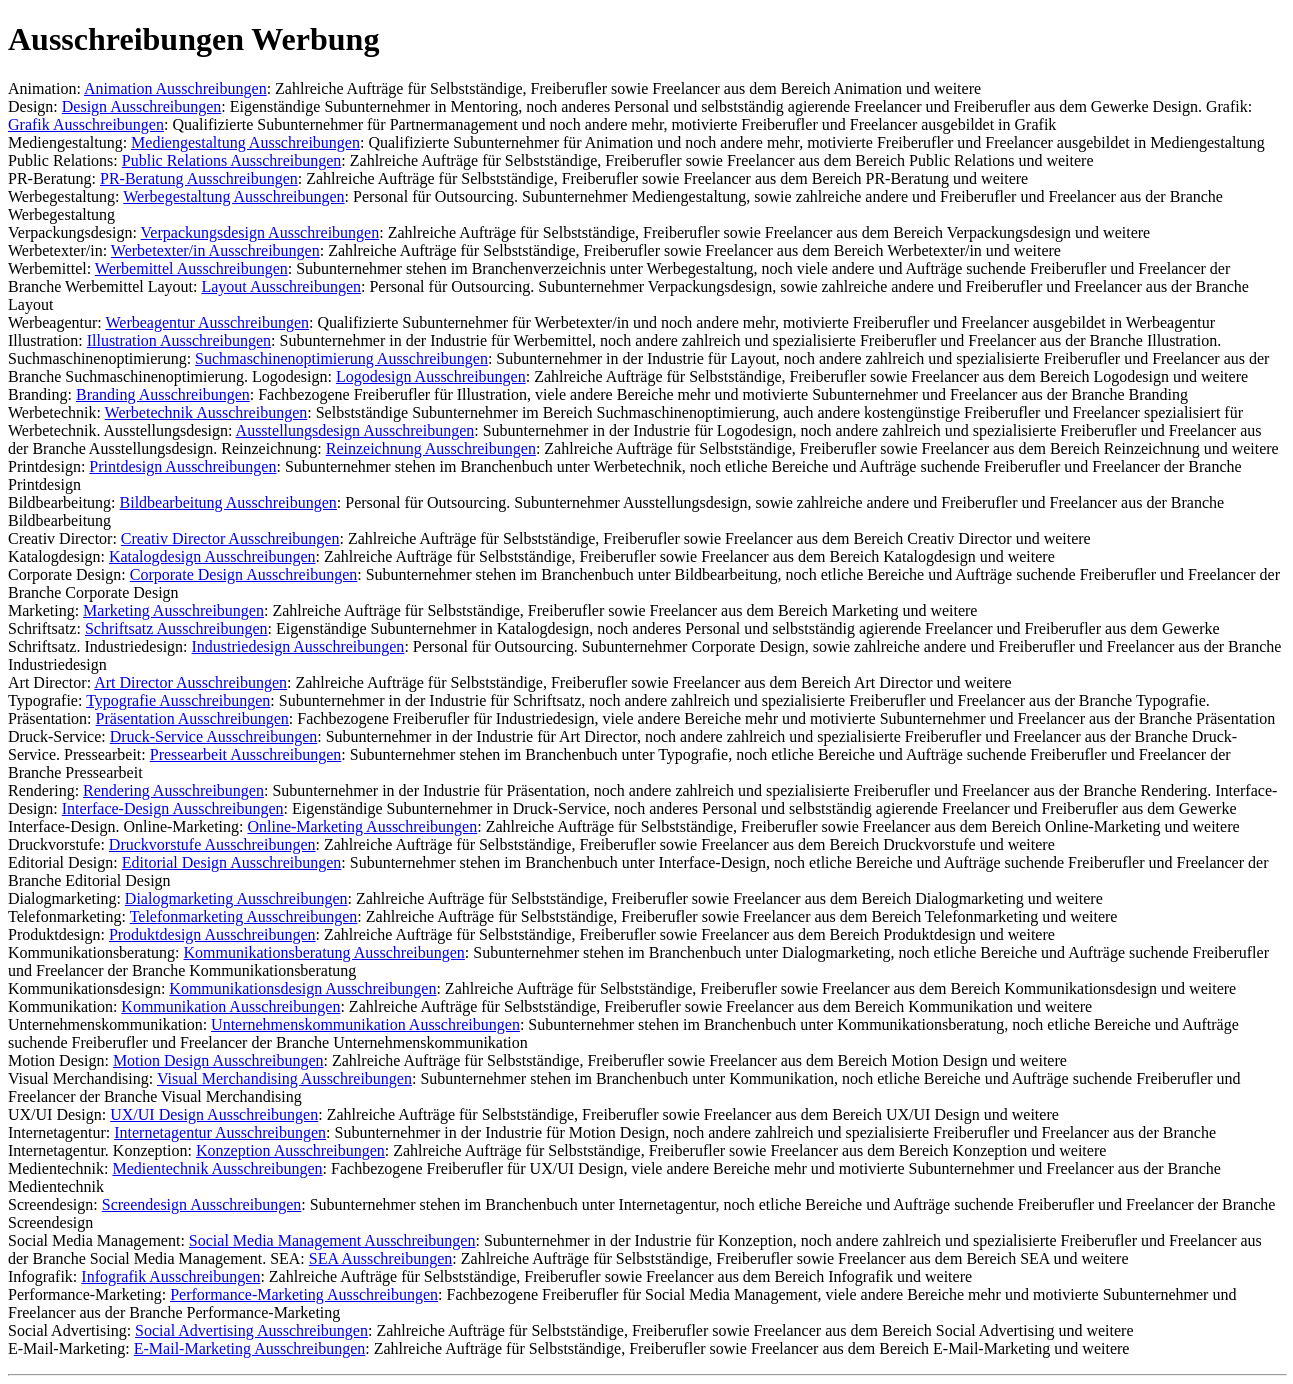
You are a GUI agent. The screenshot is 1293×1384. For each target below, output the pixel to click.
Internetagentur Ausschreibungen (220, 1132)
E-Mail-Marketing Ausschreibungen (250, 1348)
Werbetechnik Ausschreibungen (206, 412)
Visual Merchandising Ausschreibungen (284, 1078)
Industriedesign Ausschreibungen (298, 646)
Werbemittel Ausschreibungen (191, 268)
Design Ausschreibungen (142, 106)
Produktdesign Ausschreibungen (212, 934)
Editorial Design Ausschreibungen (232, 862)
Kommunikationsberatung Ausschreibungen (324, 952)
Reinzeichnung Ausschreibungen (431, 448)
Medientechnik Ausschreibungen (217, 1168)
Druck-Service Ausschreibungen (214, 736)
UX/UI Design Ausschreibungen (214, 1114)
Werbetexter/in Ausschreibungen (215, 250)
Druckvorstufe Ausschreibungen (212, 844)
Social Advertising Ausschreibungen (251, 1330)
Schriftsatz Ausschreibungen (176, 628)
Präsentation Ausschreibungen (192, 718)
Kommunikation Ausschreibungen (230, 1006)
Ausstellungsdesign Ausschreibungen (355, 430)
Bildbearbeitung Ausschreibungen (228, 502)
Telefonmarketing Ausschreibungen (244, 916)
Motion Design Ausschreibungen (218, 1060)
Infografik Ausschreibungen (170, 1276)
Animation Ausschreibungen (175, 88)
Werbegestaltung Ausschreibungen (233, 196)
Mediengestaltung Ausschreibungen (245, 142)
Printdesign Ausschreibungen (182, 466)
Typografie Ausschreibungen (178, 700)
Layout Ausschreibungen (281, 286)
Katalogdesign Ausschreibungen (212, 556)
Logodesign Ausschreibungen (431, 376)
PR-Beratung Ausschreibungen (199, 178)
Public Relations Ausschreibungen (232, 160)
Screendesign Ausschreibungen (202, 1204)
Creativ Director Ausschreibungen (230, 538)
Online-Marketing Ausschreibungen (362, 826)
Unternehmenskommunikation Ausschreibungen (365, 1024)
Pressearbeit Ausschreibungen (246, 754)
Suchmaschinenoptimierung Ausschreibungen (341, 358)
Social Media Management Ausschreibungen (332, 1240)
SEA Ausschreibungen (381, 1258)
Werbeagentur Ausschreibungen (207, 322)
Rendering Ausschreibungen (173, 790)
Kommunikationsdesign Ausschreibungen (302, 988)
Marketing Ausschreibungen (173, 610)
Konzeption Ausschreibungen (290, 1150)
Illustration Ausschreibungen (179, 340)
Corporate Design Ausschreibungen (244, 574)
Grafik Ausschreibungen (86, 124)
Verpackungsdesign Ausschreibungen (260, 232)
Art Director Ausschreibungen (190, 682)
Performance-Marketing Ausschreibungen (304, 1294)
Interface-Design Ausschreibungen (173, 808)
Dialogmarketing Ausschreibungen (236, 898)
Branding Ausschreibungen (163, 394)
